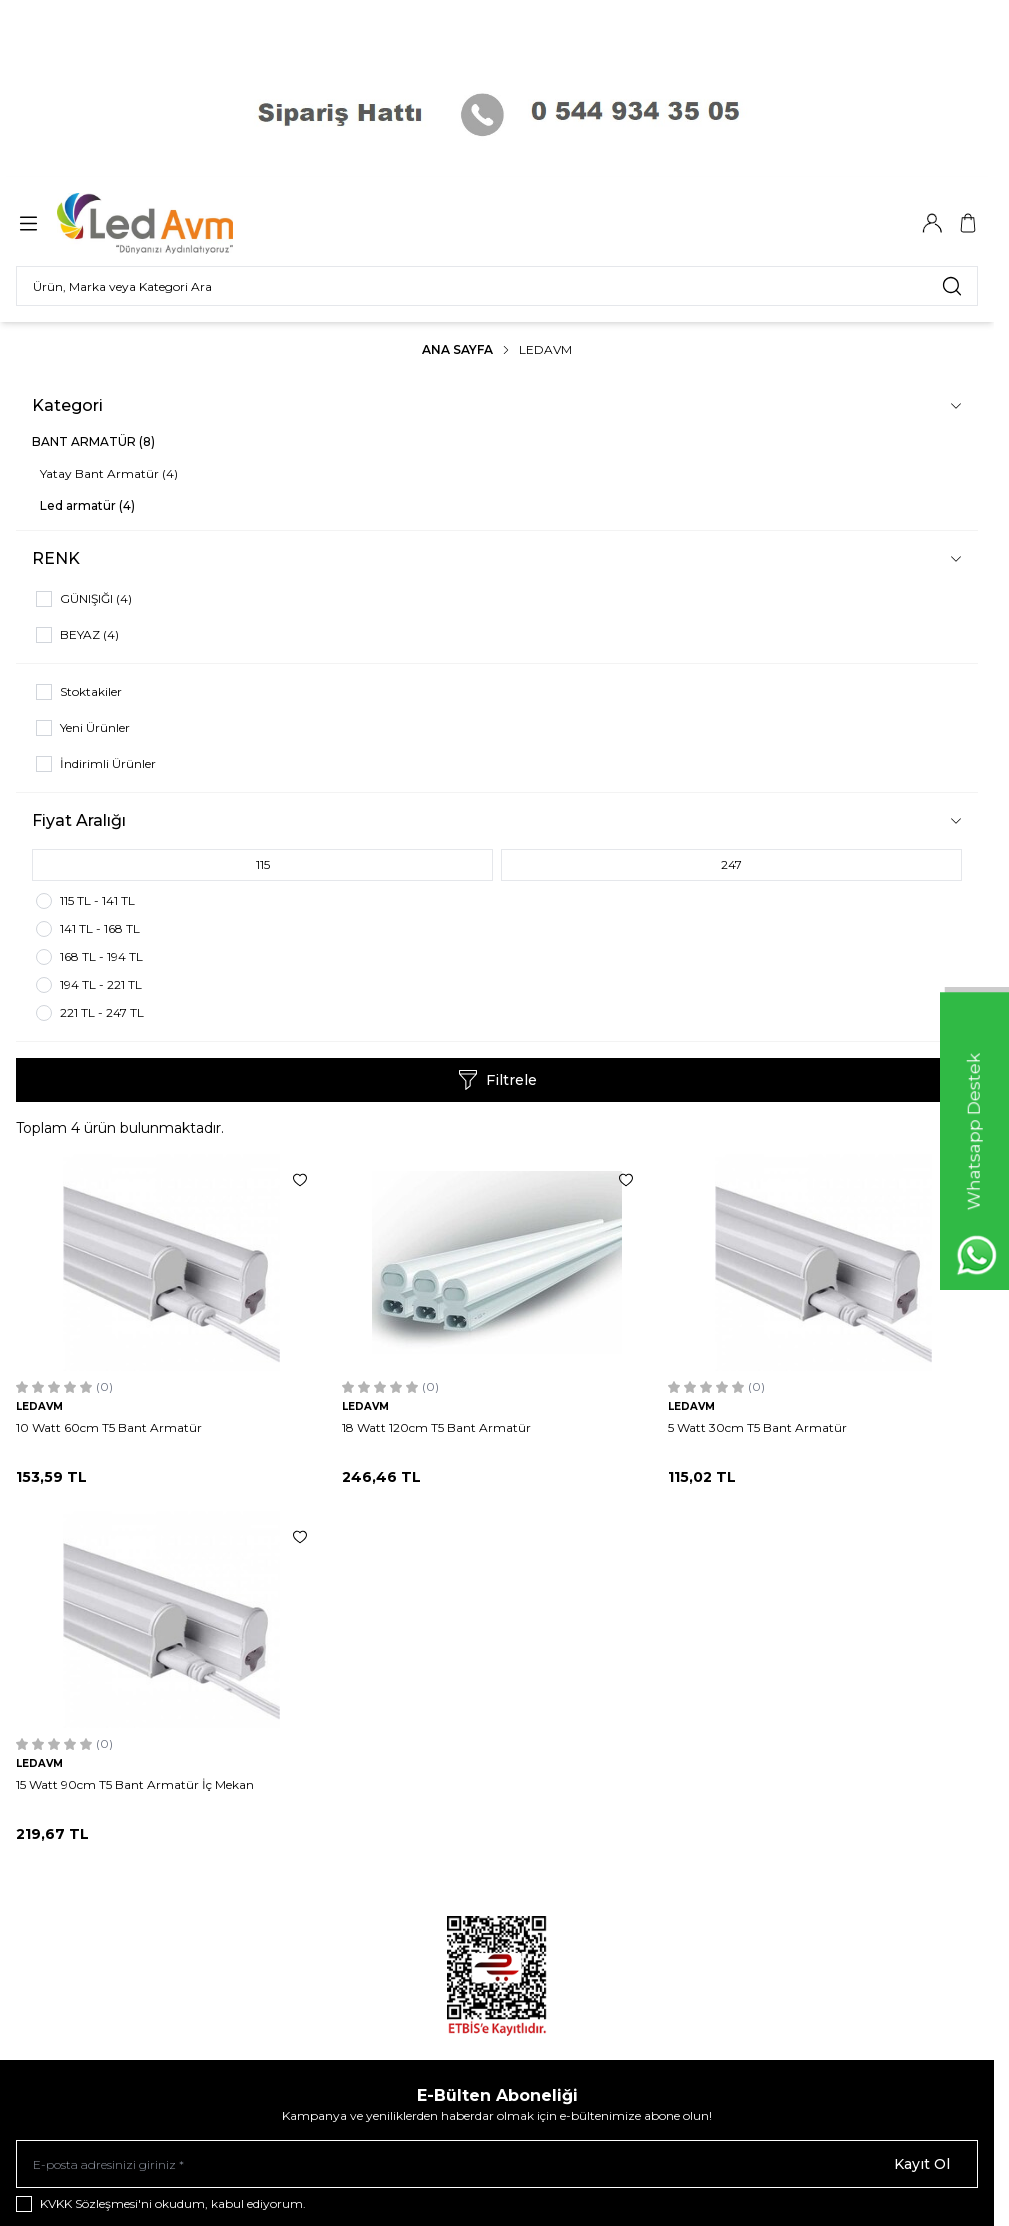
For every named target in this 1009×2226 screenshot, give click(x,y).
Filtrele (497, 1080)
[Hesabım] (932, 223)
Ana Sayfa (457, 349)
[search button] (952, 286)
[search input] (497, 286)
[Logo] (158, 223)
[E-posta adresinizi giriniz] (497, 2164)
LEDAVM (39, 1406)
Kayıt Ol (922, 2164)
